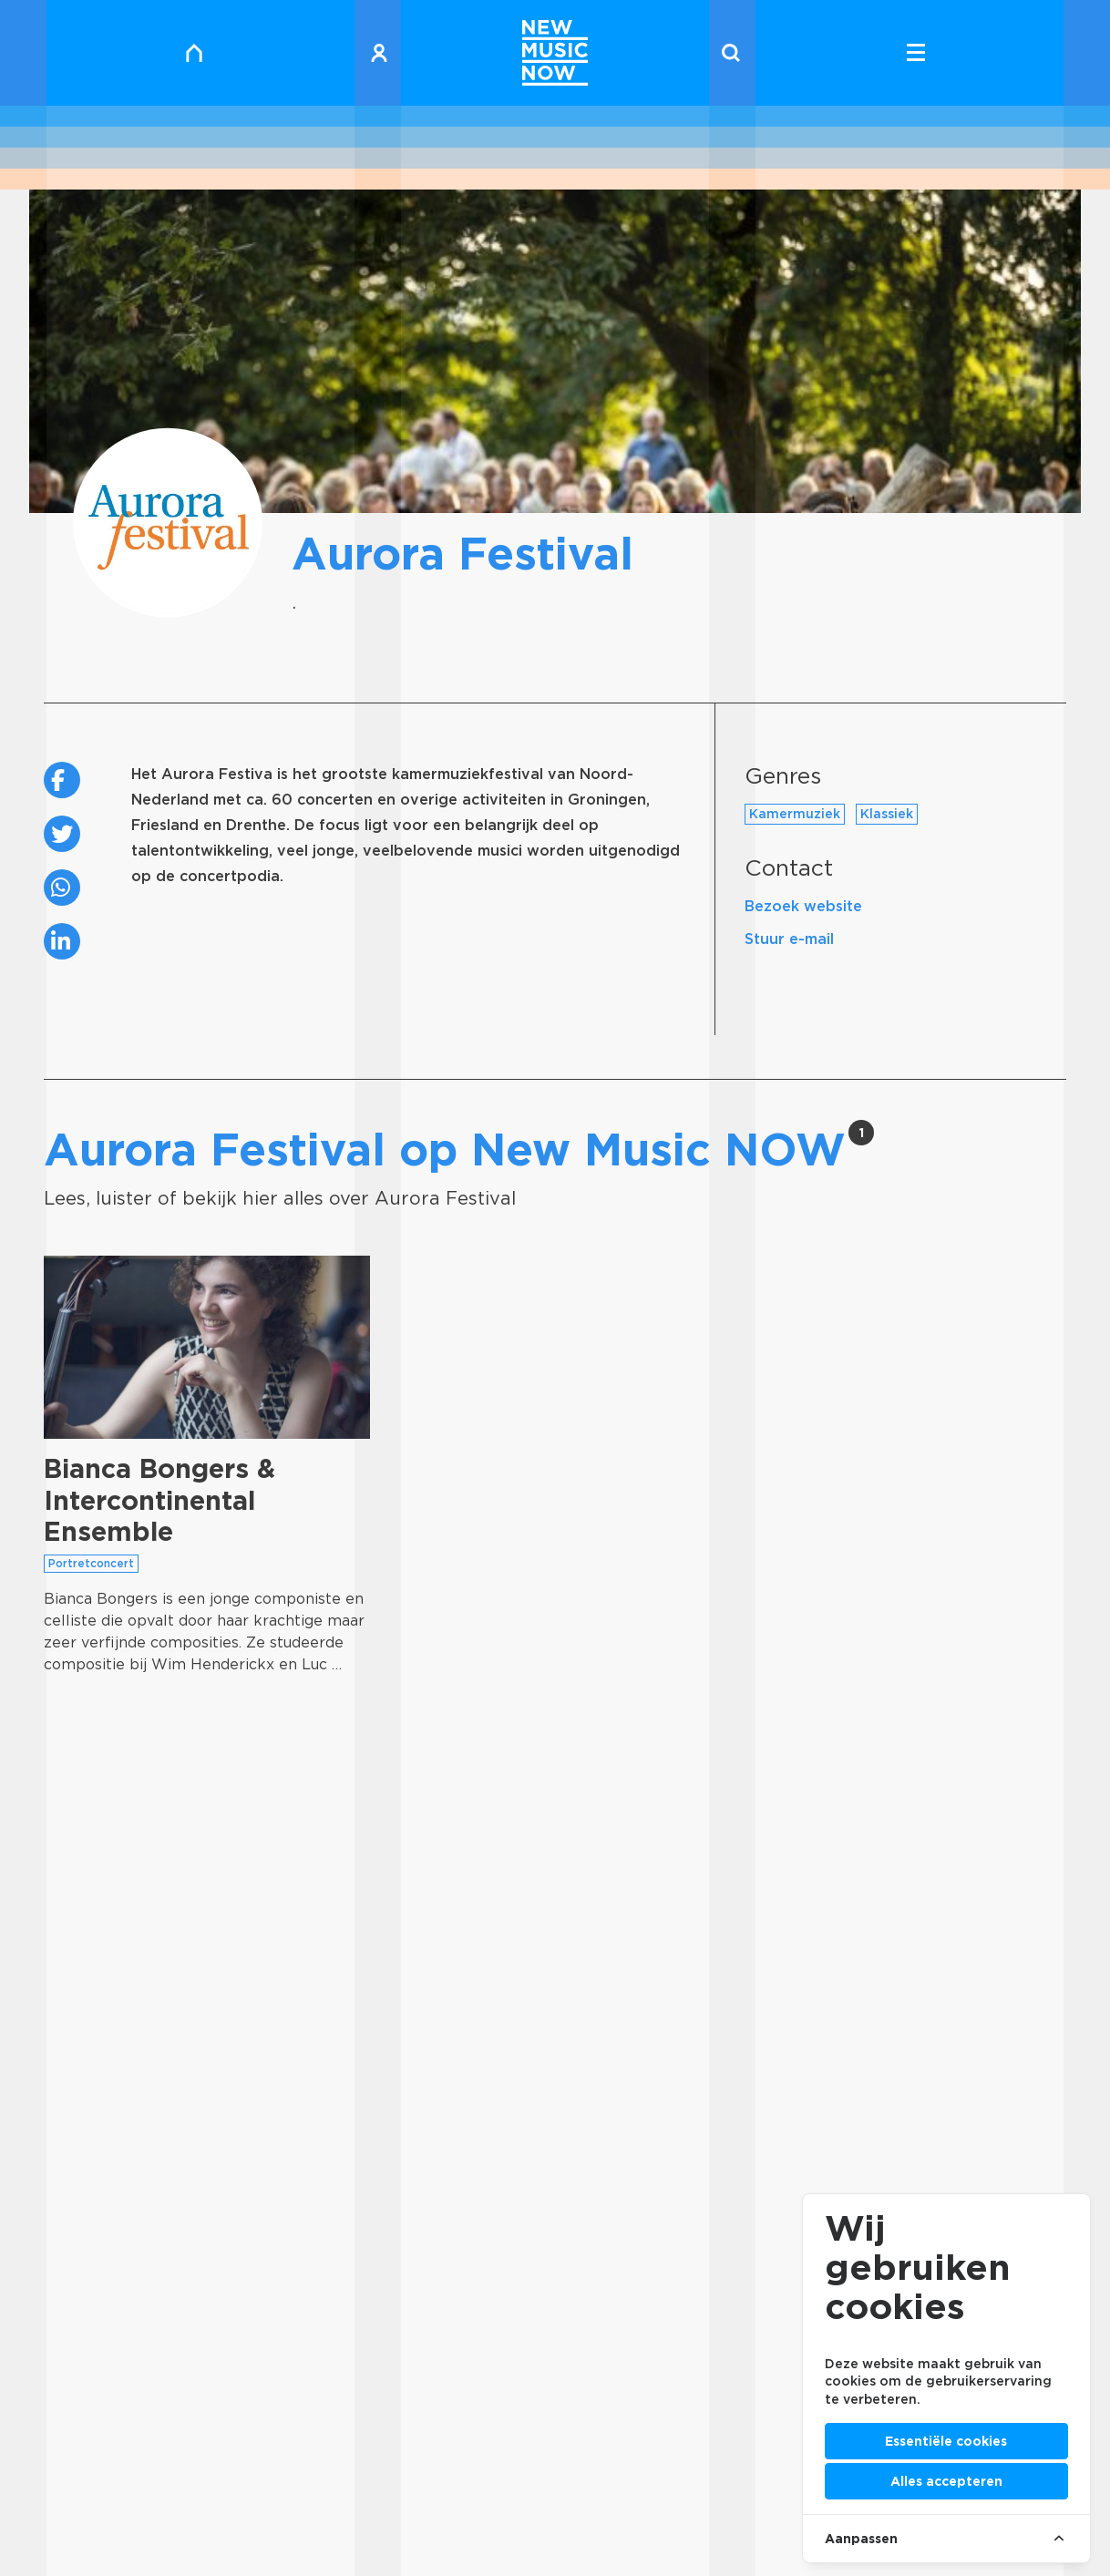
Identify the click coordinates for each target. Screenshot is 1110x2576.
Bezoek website (803, 906)
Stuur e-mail (789, 939)
